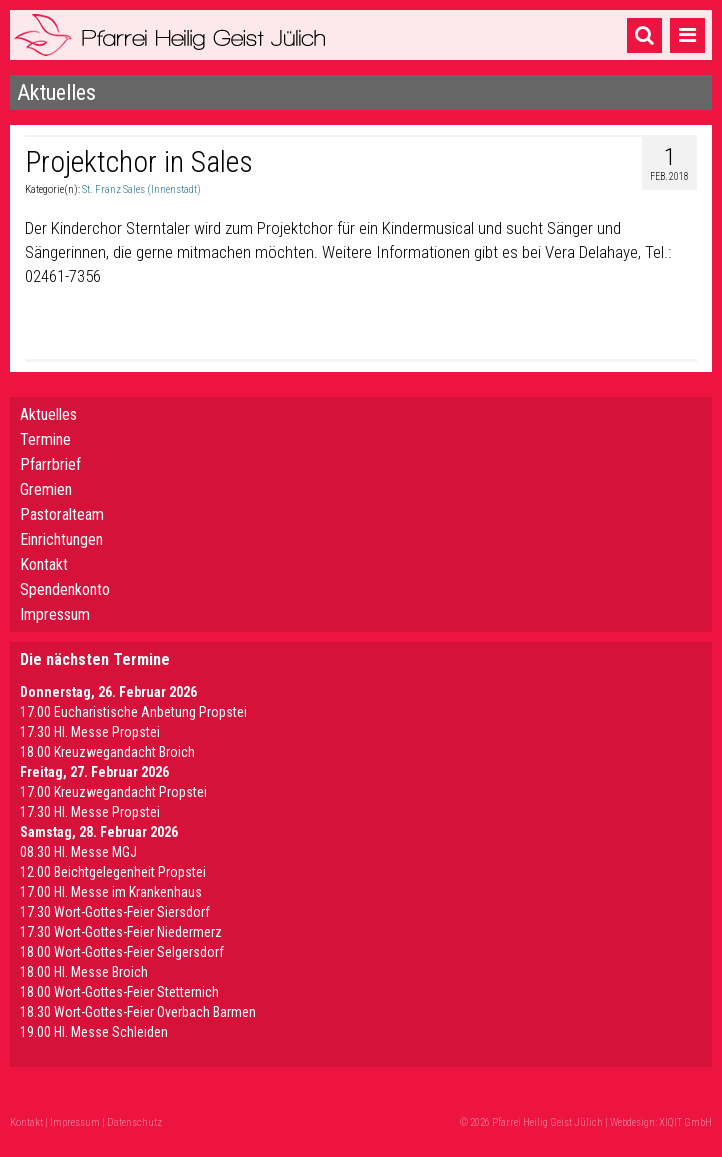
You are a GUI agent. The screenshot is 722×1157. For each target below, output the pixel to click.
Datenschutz (134, 1122)
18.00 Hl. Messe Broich (84, 972)
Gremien (46, 489)
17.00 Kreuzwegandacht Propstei (113, 792)
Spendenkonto (65, 589)
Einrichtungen (61, 539)
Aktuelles (48, 414)
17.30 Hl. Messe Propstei (90, 732)
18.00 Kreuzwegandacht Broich (107, 752)
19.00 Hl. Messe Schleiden (94, 1032)
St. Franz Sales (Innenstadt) (141, 189)
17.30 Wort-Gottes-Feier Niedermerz (121, 932)
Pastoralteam (62, 514)
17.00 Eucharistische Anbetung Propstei (133, 712)
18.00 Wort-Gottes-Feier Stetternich (119, 992)
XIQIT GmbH (685, 1122)
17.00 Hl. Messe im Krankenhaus (111, 892)
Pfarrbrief (50, 464)
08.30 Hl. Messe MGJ (78, 852)
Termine (45, 439)
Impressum (55, 614)
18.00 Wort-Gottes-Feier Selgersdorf (122, 952)
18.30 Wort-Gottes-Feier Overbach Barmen (138, 1012)
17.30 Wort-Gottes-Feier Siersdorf (115, 912)
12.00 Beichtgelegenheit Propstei (113, 872)
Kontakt (44, 564)
